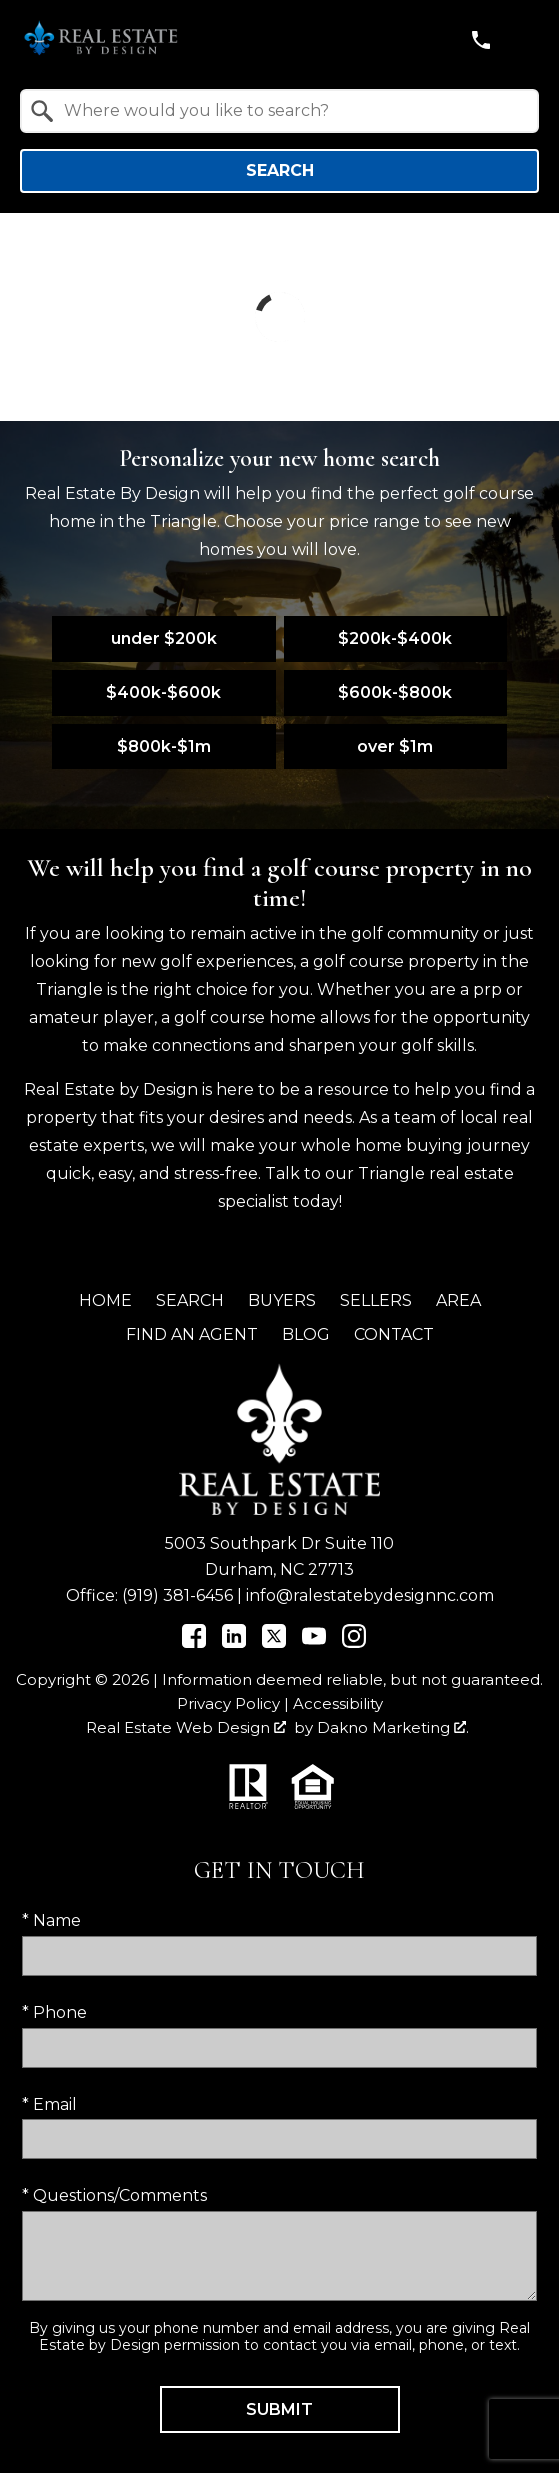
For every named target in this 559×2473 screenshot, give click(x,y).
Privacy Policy (228, 1703)
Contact (394, 1334)
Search (280, 170)
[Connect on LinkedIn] (234, 1642)
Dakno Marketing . (393, 1727)
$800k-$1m (164, 746)
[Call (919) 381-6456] (481, 40)
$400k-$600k (163, 692)
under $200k (164, 638)
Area (458, 1300)
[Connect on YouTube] (314, 1642)
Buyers (282, 1300)
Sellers (376, 1300)
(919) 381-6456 (177, 1595)
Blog (306, 1334)
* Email (49, 2104)
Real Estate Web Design (186, 1727)
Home (105, 1300)
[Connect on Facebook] (194, 1642)
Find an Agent (192, 1334)
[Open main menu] (523, 40)
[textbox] (291, 111)
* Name (51, 1920)
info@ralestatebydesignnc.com (370, 1595)
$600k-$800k (395, 692)
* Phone (54, 2012)
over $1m (395, 746)
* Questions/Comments (114, 2195)
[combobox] (279, 111)
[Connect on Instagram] (354, 1642)
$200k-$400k (395, 638)
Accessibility (338, 1703)
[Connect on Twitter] (274, 1642)
